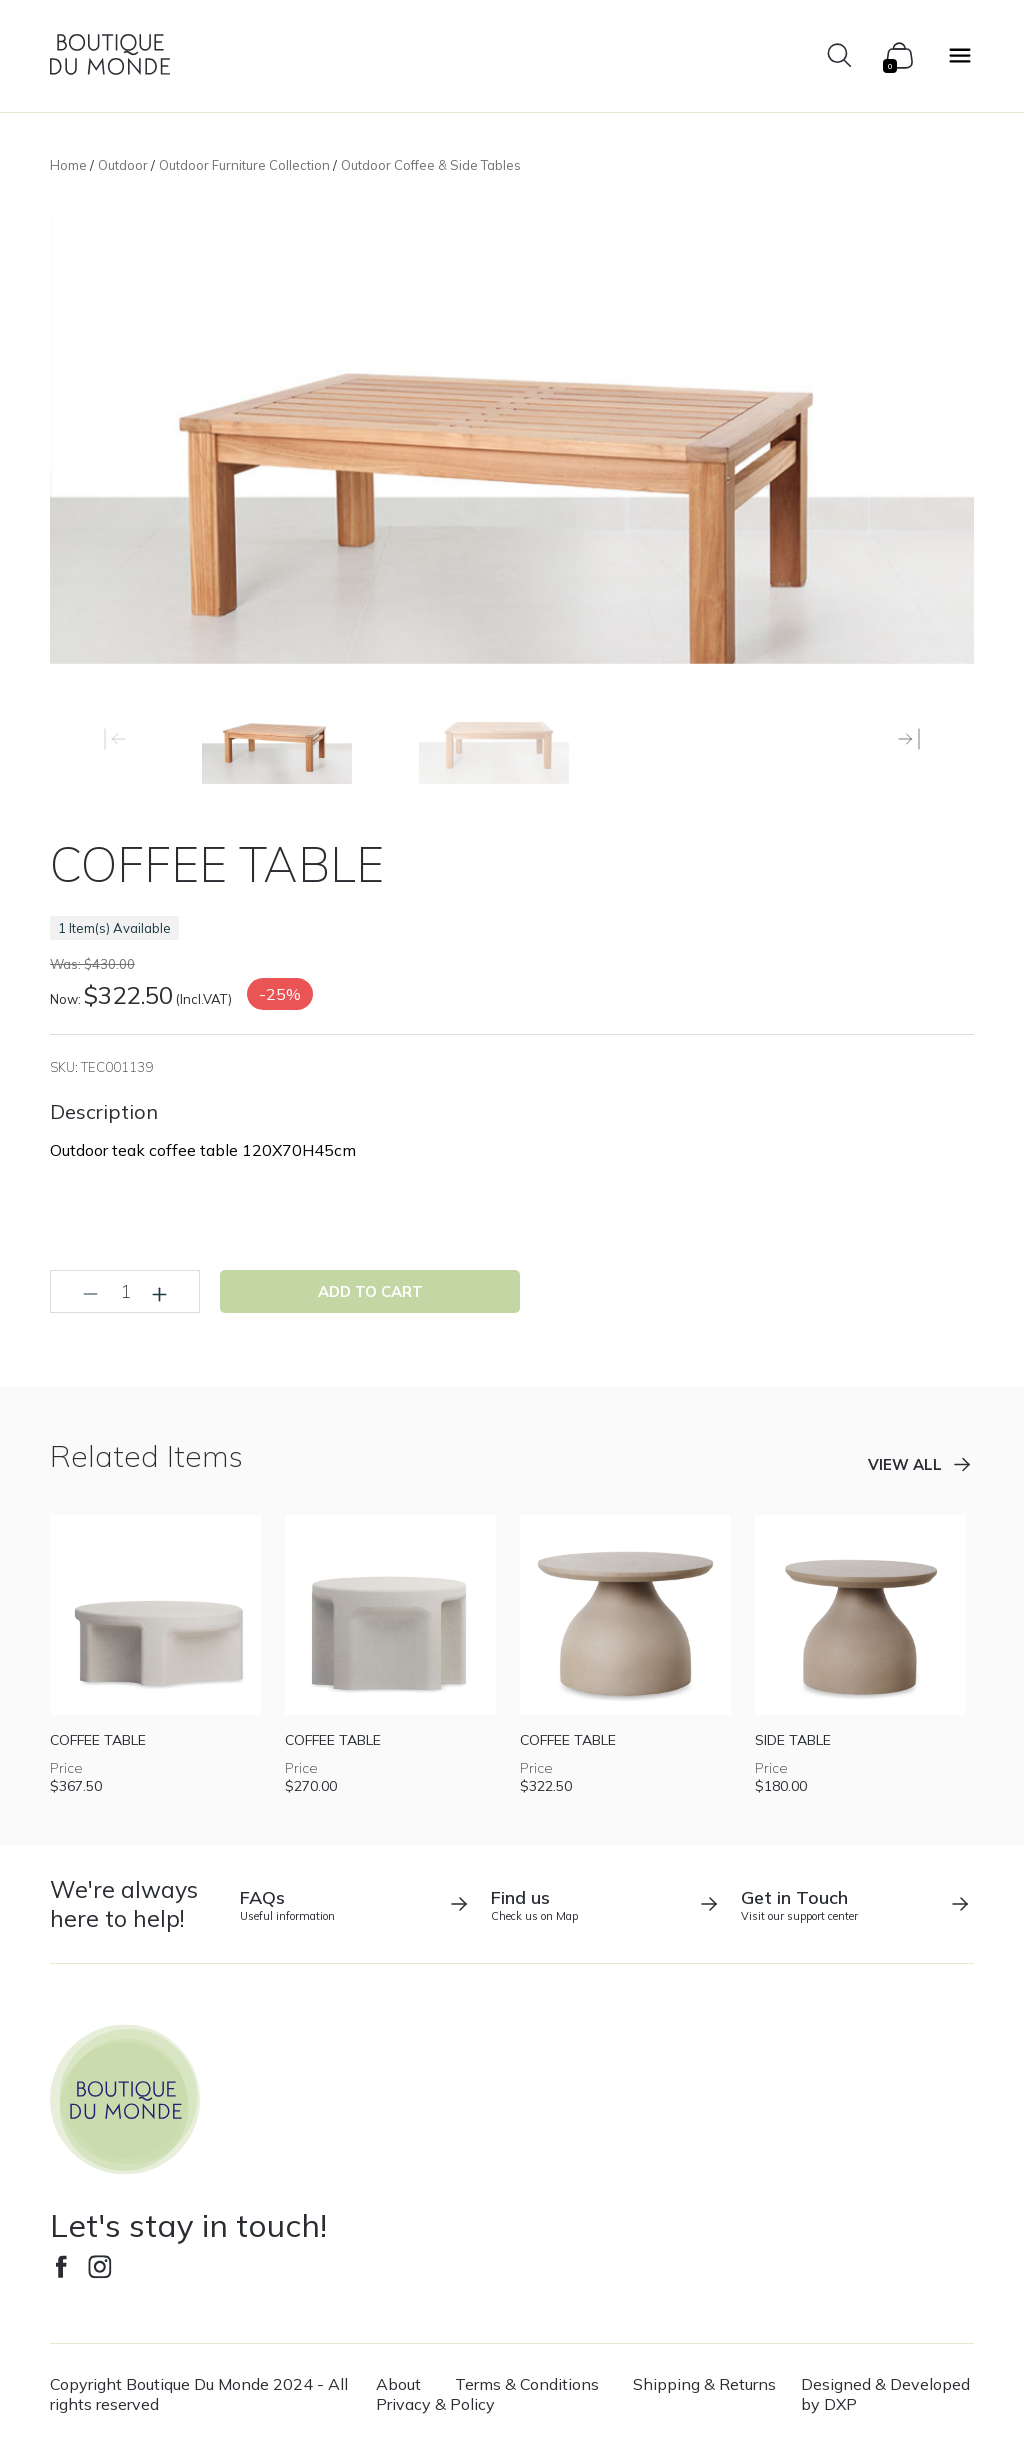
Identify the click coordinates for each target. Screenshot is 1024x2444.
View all (905, 1464)
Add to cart (370, 1291)
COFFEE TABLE (98, 1740)
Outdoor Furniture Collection (244, 165)
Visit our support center (856, 1904)
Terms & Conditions (527, 2384)
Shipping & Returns (704, 2384)
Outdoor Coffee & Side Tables (431, 165)
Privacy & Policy (435, 2404)
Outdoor (123, 165)
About (398, 2384)
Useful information (355, 1904)
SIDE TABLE (793, 1740)
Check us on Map (606, 1904)
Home (68, 165)
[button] (909, 739)
